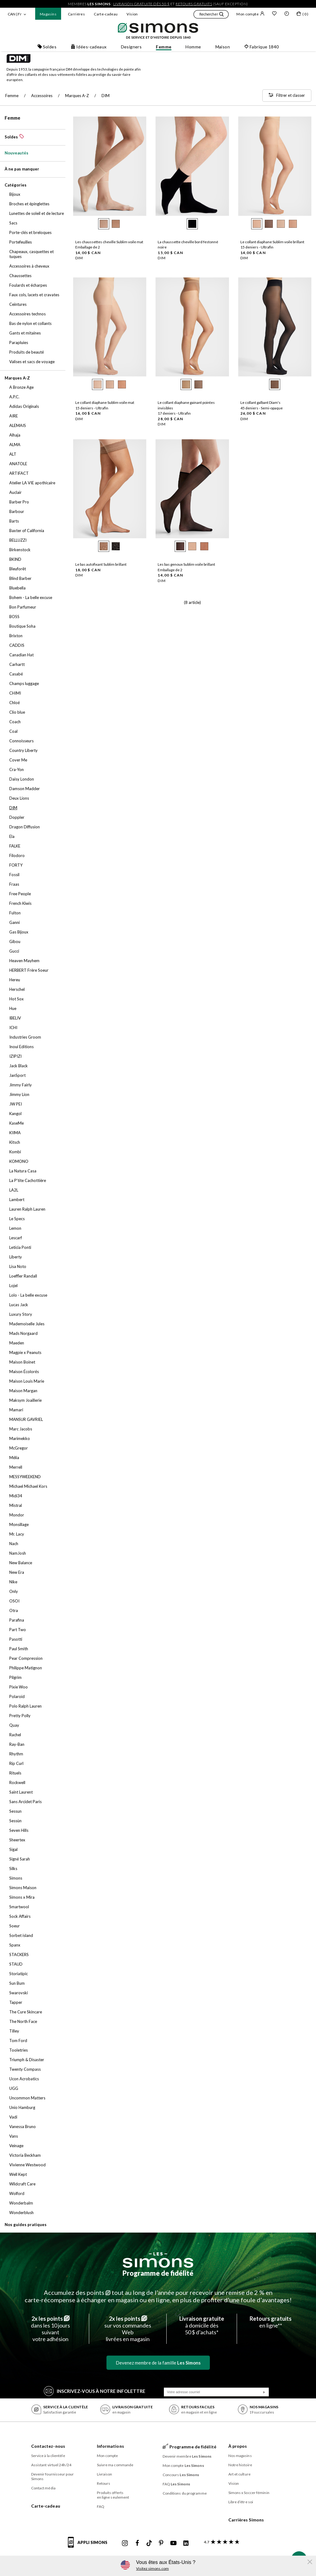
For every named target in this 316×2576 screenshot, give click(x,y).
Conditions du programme (185, 2493)
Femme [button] (163, 46)
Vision (132, 14)
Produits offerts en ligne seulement (113, 2495)
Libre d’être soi (240, 2502)
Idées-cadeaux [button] (88, 46)
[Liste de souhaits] (274, 14)
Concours (181, 2474)
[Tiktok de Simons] (149, 2543)
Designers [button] (131, 46)
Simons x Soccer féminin (248, 2492)
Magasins (48, 14)
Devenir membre (187, 2456)
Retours (103, 2483)
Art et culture (239, 2474)
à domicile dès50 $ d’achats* (201, 2325)
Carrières (76, 14)
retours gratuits (194, 4)
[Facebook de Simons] (137, 2543)
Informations (110, 2446)
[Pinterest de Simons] (161, 2543)
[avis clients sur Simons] (220, 2542)
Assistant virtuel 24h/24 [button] (51, 2465)
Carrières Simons (246, 2519)
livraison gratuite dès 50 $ (141, 4)
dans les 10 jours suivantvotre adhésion (50, 2328)
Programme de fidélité (158, 2273)
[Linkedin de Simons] (186, 2543)
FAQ (100, 2506)
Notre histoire (240, 2465)
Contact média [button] (43, 2488)
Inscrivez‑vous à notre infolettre (94, 2390)
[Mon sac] (302, 15)
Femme (12, 118)
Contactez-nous (48, 2446)
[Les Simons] (158, 2260)
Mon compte (250, 13)
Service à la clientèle (48, 2455)
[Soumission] (264, 2392)
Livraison (104, 2474)
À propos (237, 2446)
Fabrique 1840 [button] (261, 46)
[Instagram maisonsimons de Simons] (125, 2543)
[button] (211, 15)
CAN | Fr (15, 14)
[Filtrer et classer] (286, 95)
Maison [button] (222, 46)
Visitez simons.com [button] (152, 2568)
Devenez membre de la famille (158, 2362)
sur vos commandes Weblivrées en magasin (127, 2328)
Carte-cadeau (106, 14)
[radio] (103, 223)
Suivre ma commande (115, 2465)
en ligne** (271, 2322)
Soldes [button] (47, 46)
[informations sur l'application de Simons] (89, 2546)
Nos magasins (240, 2455)
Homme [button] (193, 46)
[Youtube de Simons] (173, 2543)
